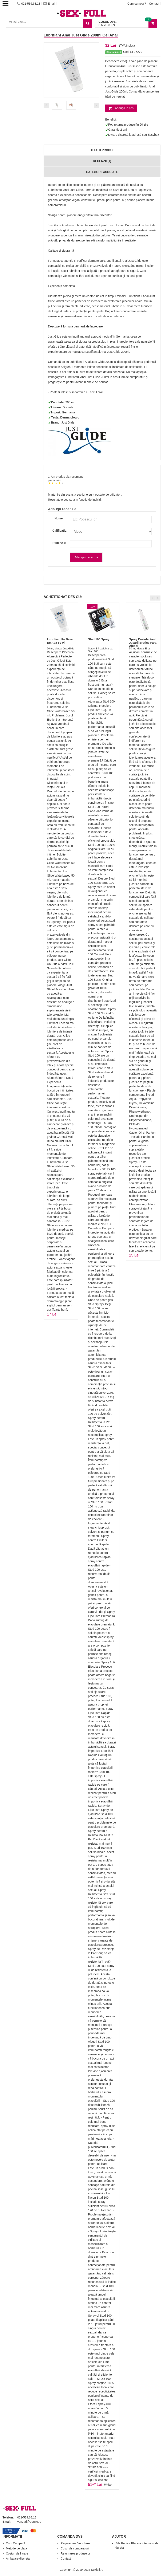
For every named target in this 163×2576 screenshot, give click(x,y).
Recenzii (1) (102, 161)
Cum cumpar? (136, 3)
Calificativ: (58, 530)
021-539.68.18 (28, 3)
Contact (154, 3)
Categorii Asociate (102, 172)
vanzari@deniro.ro (29, 2521)
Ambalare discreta (18, 2558)
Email (49, 3)
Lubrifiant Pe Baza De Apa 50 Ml (60, 641)
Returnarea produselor (75, 2553)
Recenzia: (58, 542)
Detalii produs (102, 150)
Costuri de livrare (17, 2553)
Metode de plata (16, 2548)
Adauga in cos (124, 108)
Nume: (59, 518)
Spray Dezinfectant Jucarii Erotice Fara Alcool (142, 643)
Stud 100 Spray (98, 639)
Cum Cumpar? (15, 2543)
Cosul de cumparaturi (75, 2548)
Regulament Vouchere (75, 2543)
